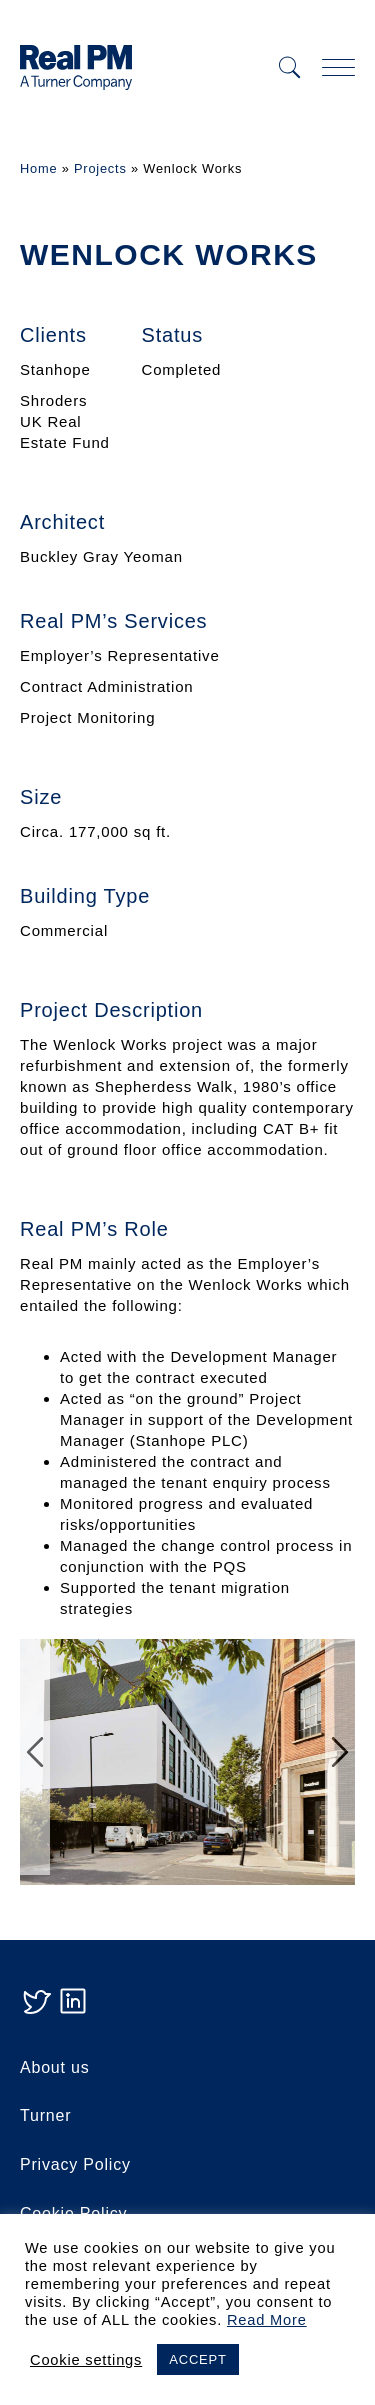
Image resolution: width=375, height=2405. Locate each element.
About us (55, 2067)
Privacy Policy (75, 2164)
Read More (267, 2320)
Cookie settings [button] (86, 2360)
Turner (45, 2115)
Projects (100, 168)
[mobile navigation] (338, 67)
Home (38, 168)
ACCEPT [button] (198, 2359)
